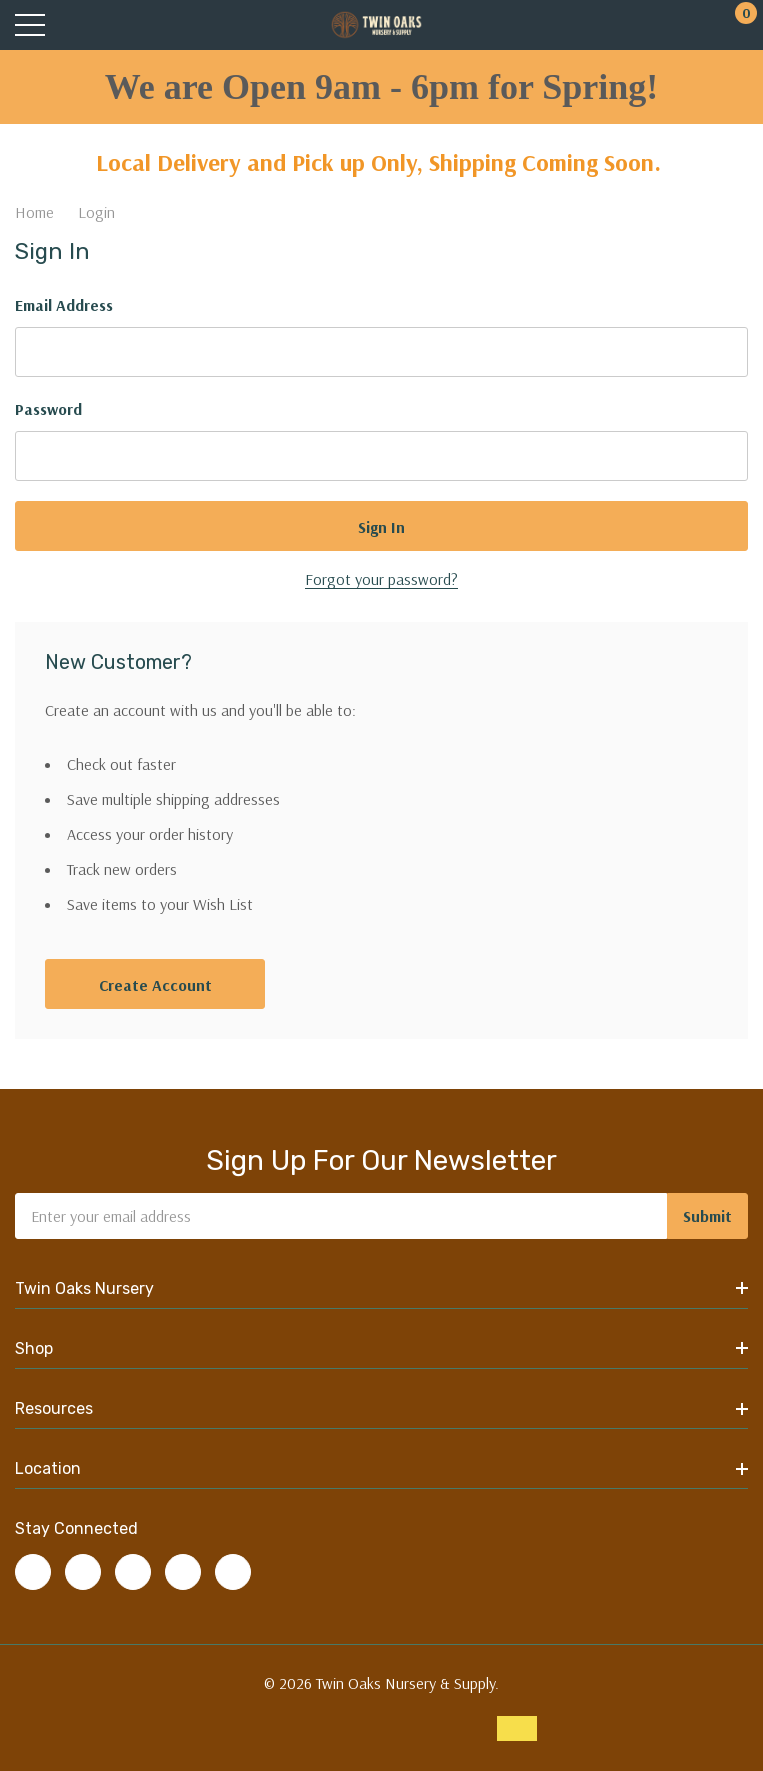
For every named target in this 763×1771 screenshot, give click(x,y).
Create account (155, 985)
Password (48, 409)
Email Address (64, 305)
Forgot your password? (381, 579)
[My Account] (695, 25)
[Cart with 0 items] (735, 25)
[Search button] (72, 25)
